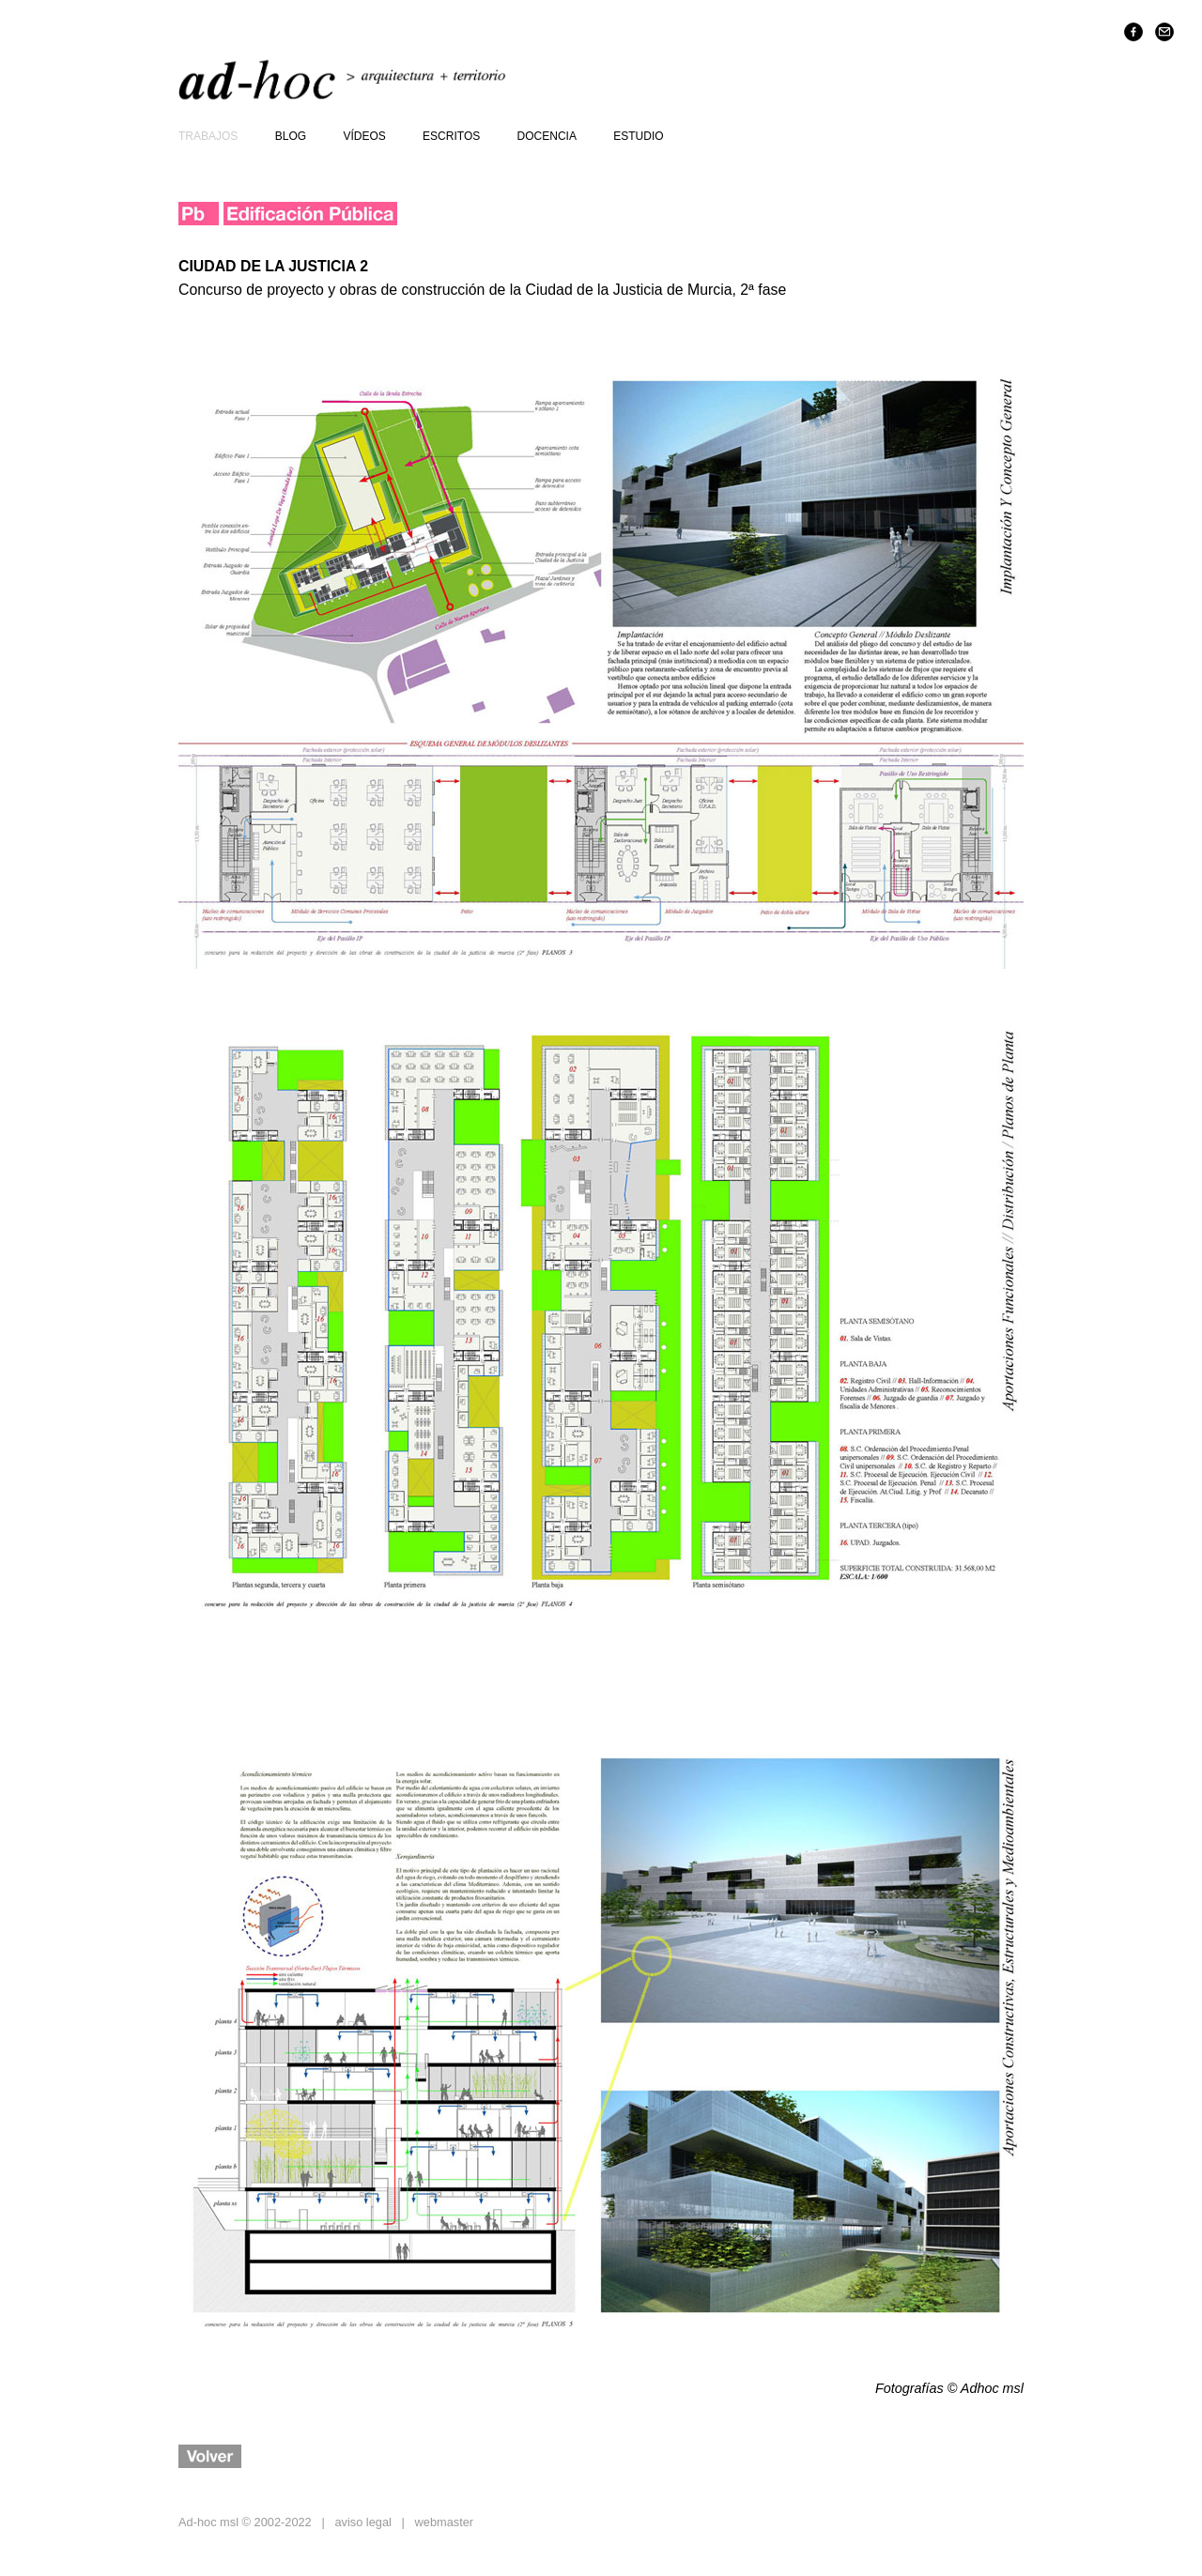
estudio (638, 136)
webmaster (444, 2522)
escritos (451, 136)
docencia (547, 136)
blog (290, 136)
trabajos (208, 136)
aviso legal (362, 2522)
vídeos (364, 136)
